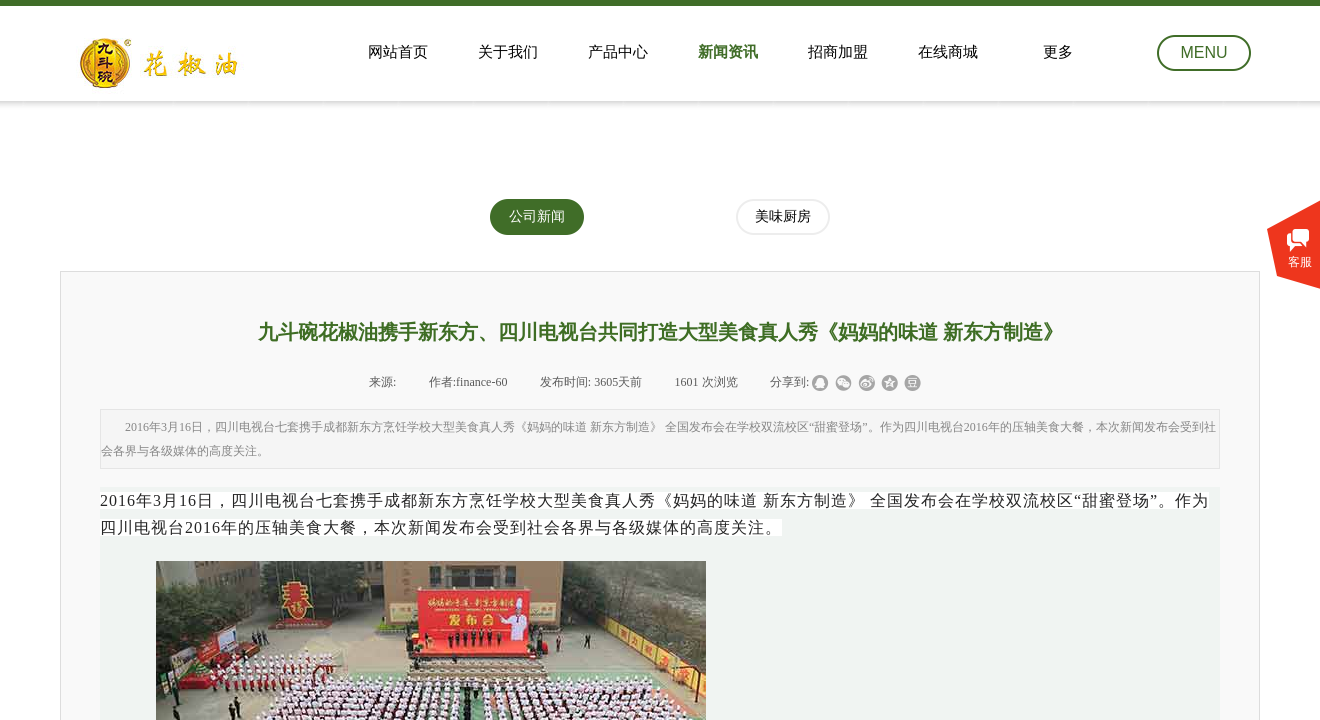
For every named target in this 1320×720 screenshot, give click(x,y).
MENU (1203, 52)
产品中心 (618, 52)
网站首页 (398, 52)
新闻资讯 (728, 52)
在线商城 (948, 52)
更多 (1058, 52)
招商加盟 (838, 52)
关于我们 (508, 52)
